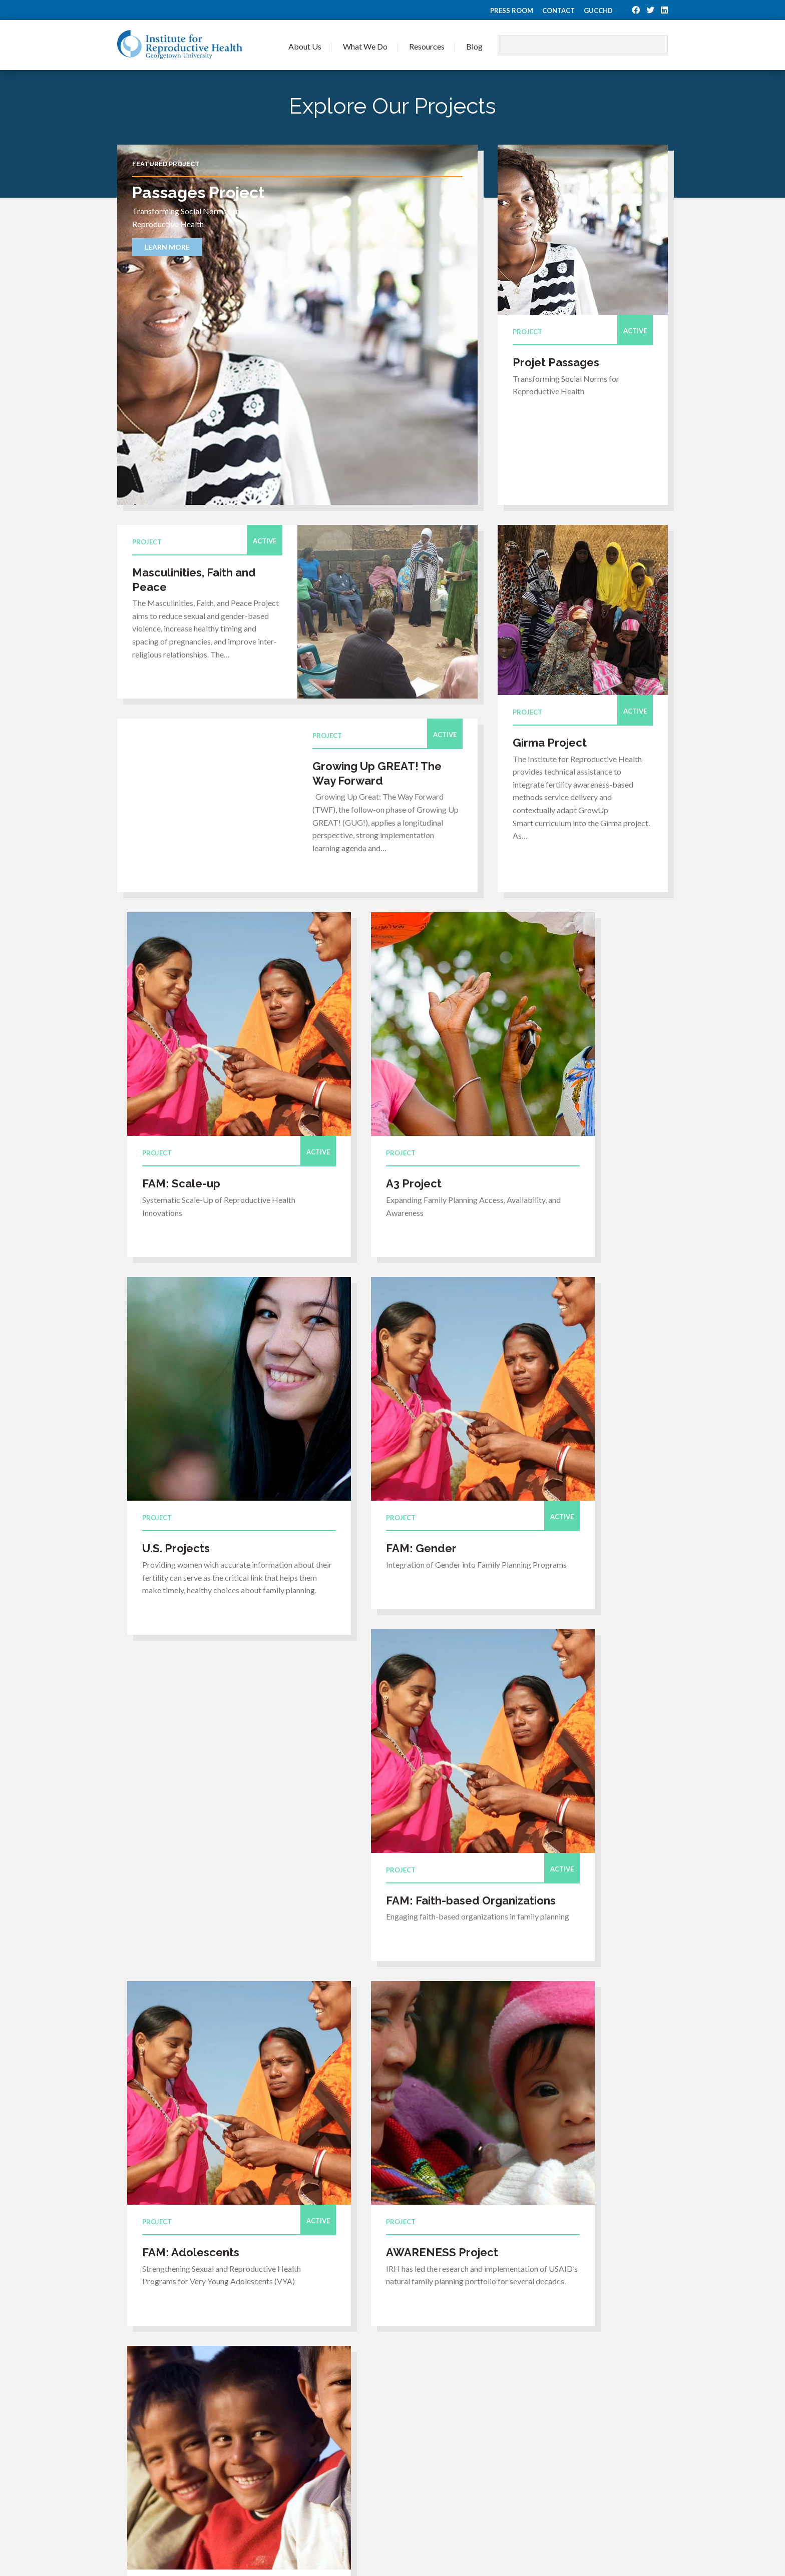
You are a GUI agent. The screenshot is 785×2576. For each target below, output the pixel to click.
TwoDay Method (521, 2463)
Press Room (511, 11)
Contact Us (304, 2458)
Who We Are (307, 2386)
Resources (427, 46)
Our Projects (410, 2399)
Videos (504, 2411)
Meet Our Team (312, 2399)
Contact (558, 11)
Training (506, 2399)
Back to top (233, 2465)
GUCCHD (598, 11)
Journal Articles (518, 2386)
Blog (474, 46)
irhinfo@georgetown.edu (160, 2430)
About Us (304, 46)
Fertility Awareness (525, 2488)
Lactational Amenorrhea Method (548, 2475)
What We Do (365, 46)
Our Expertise (412, 2386)
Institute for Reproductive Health (179, 44)
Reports (505, 2437)
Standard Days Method (531, 2450)
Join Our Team (309, 2411)
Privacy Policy (649, 2541)
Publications (513, 2424)
